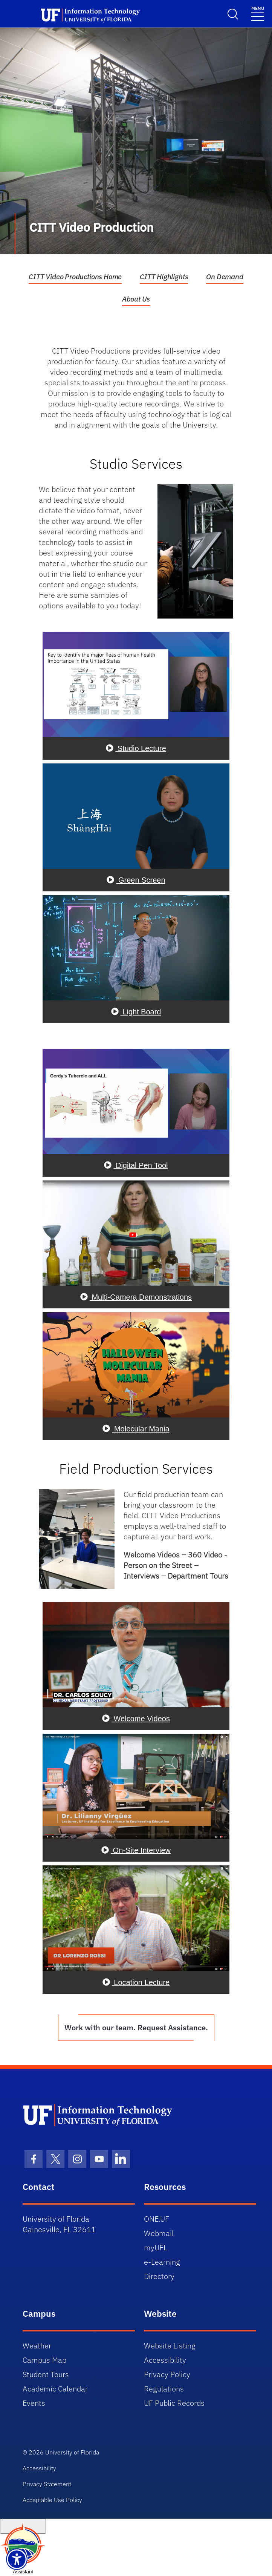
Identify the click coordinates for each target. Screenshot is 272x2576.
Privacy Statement (47, 2484)
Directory (159, 2276)
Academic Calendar (55, 2389)
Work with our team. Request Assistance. (136, 2027)
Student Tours (46, 2374)
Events (34, 2403)
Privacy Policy (167, 2374)
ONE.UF (156, 2219)
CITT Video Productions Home (75, 276)
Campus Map (44, 2360)
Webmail (159, 2233)
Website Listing (170, 2346)
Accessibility (165, 2360)
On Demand (224, 276)
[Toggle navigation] (257, 13)
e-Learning (162, 2262)
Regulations (164, 2389)
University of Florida (72, 2452)
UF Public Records (174, 2403)
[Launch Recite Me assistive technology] (17, 2559)
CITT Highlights (164, 276)
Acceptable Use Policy (52, 2500)
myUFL (155, 2247)
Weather (37, 2346)
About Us (136, 298)
